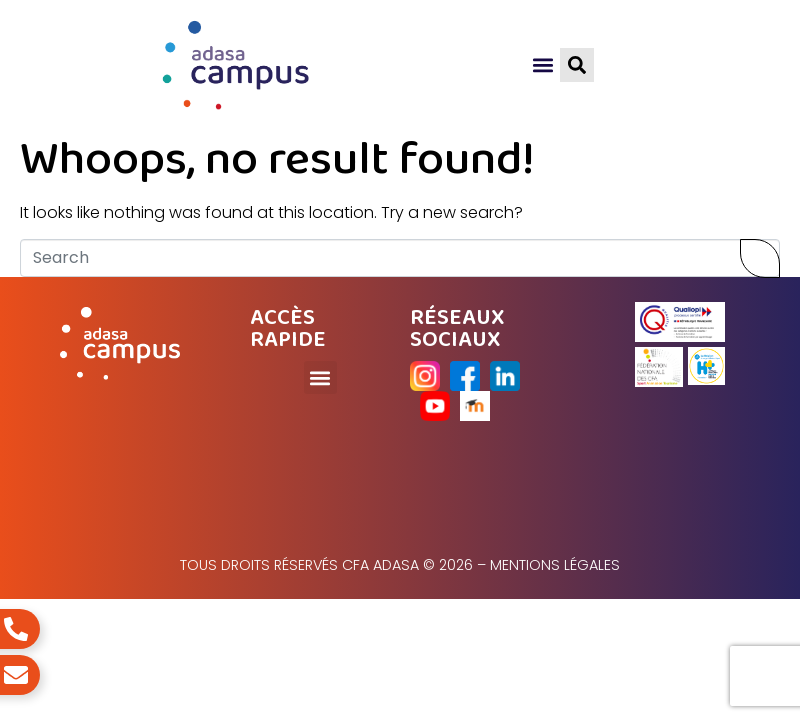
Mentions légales (555, 565)
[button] (543, 65)
